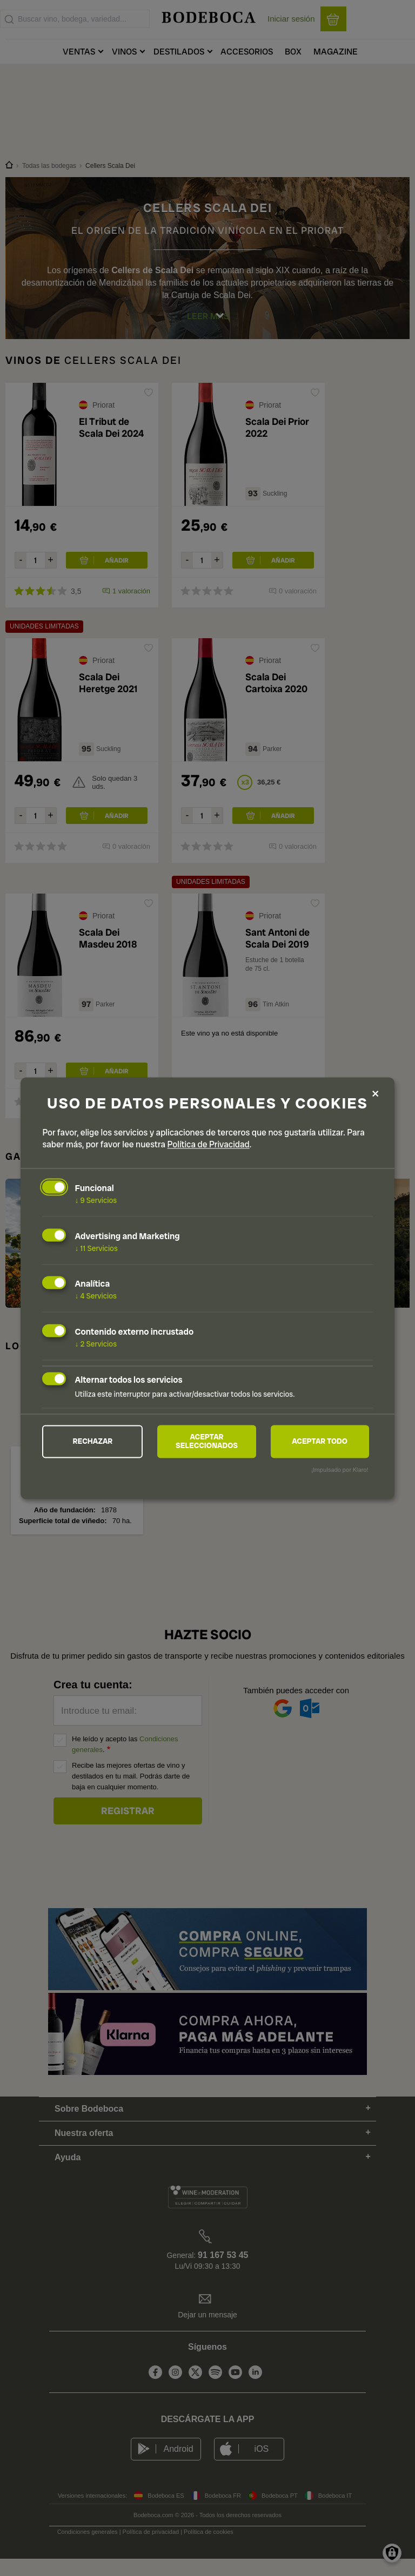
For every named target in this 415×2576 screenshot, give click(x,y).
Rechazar (93, 1441)
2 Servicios (96, 1343)
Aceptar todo (319, 1441)
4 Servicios (96, 1295)
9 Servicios (96, 1200)
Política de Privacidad (209, 1144)
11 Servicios (96, 1247)
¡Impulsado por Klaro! (339, 1470)
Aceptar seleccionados (207, 1441)
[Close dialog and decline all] (375, 1094)
